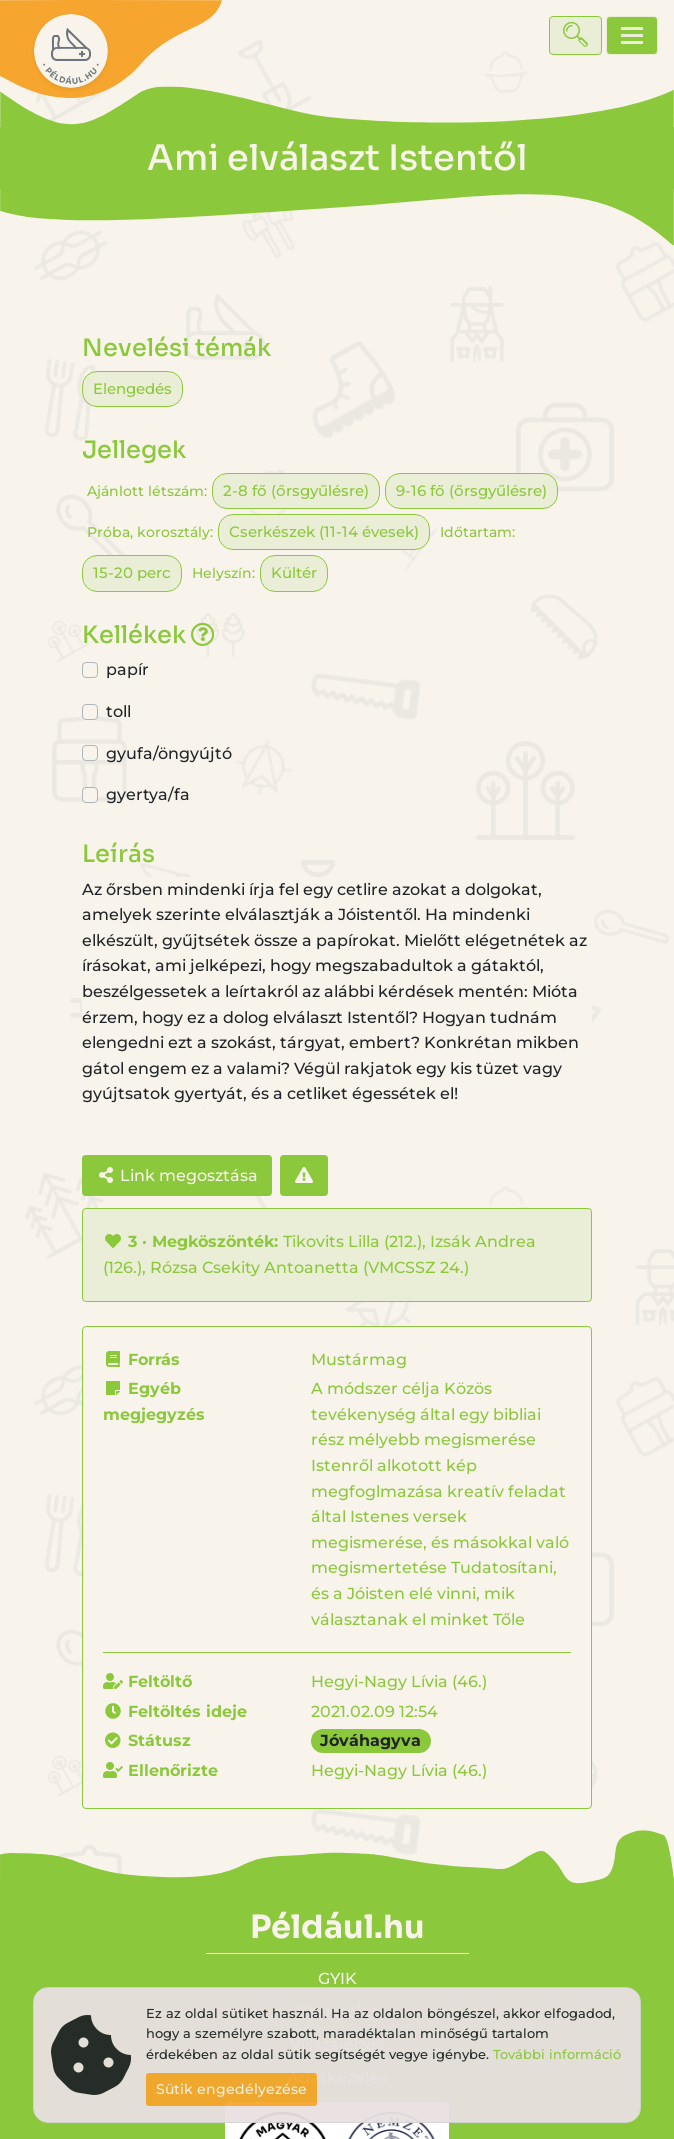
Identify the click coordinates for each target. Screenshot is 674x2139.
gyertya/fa (148, 794)
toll (118, 711)
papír (127, 669)
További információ (557, 2054)
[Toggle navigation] (632, 35)
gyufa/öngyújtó (169, 753)
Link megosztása (177, 1175)
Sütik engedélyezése (231, 2089)
